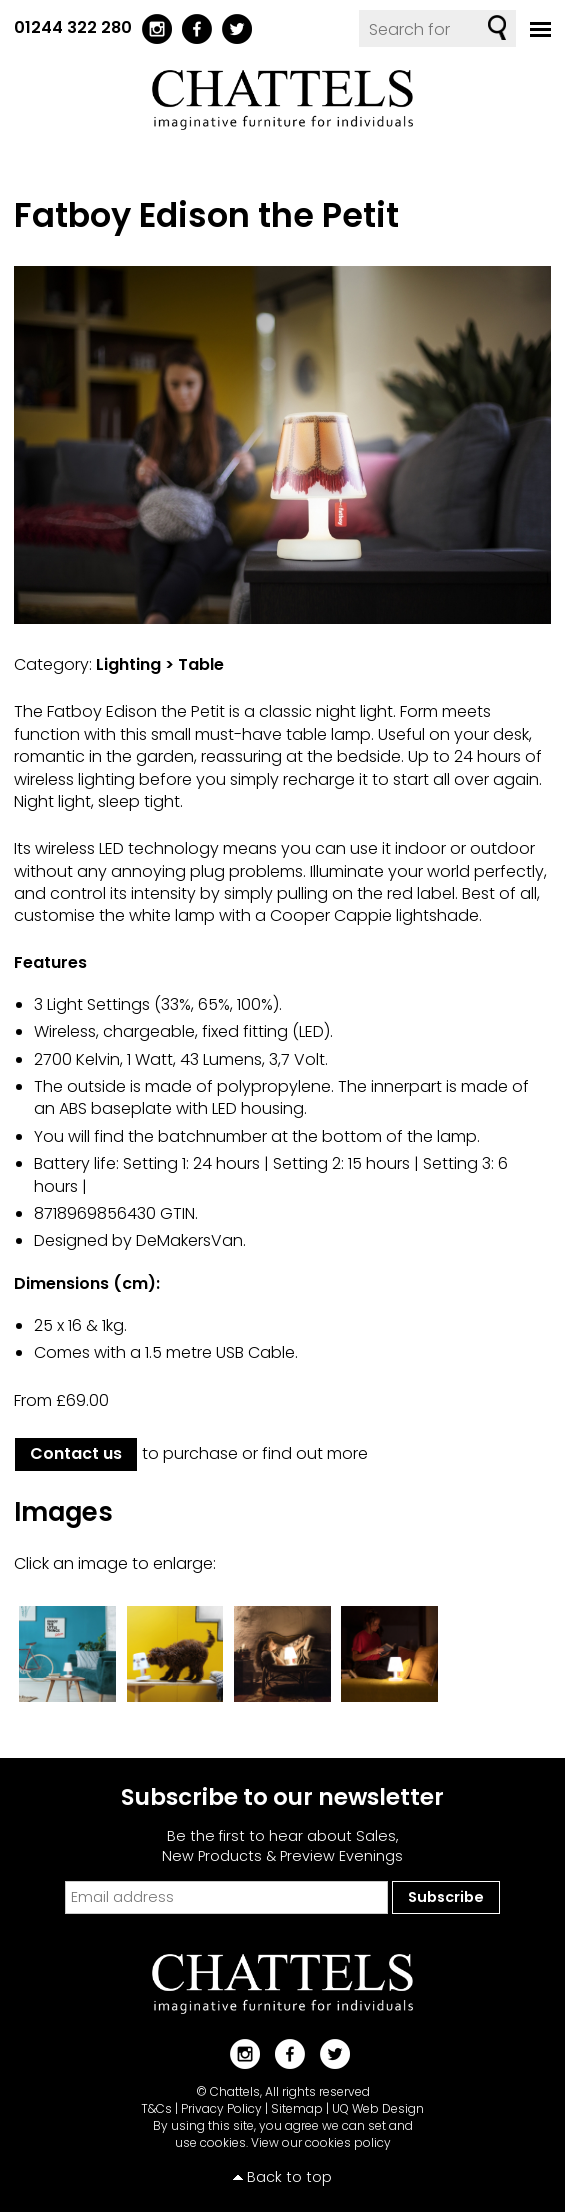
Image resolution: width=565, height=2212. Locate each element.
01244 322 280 (73, 27)
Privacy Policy (221, 2108)
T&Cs (156, 2108)
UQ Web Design (378, 2108)
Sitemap (297, 2108)
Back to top (289, 2177)
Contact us (76, 1453)
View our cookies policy (321, 2142)
